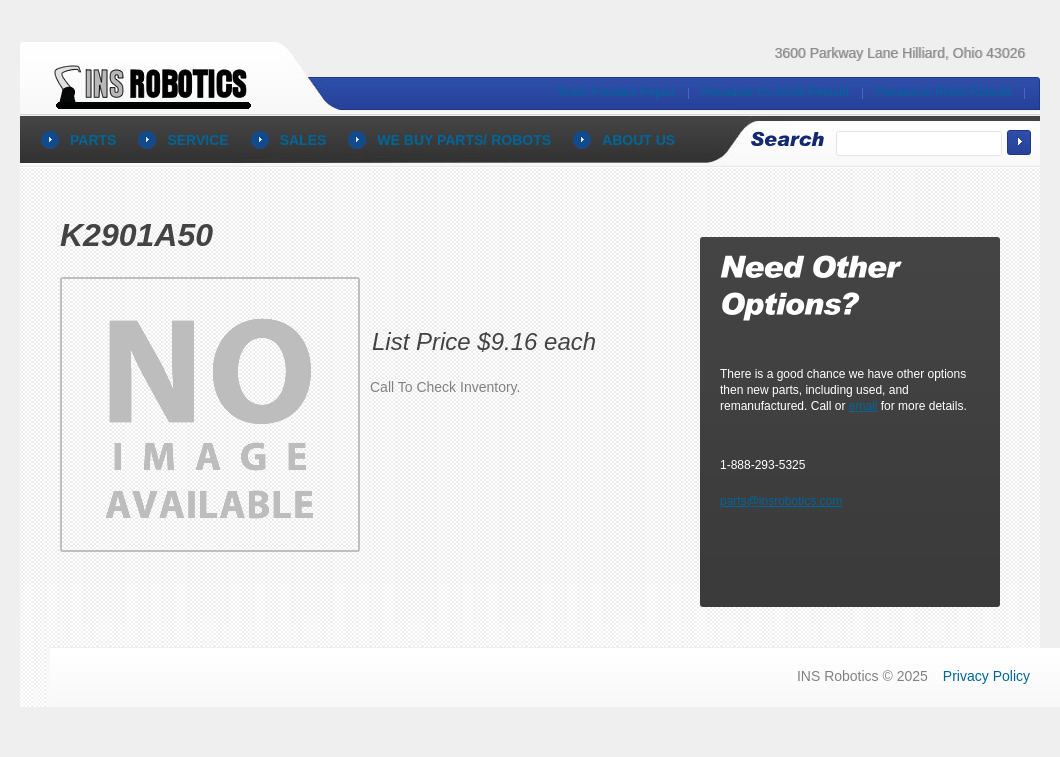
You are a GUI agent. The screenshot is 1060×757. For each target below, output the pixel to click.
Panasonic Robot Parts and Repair (157, 79)
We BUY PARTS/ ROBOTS (464, 140)
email (863, 406)
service (197, 140)
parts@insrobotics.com (781, 501)
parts (93, 140)
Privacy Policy (986, 676)
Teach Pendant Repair (616, 92)
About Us (638, 140)
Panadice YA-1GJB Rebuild (775, 92)
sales (303, 140)
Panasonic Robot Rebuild (943, 92)
